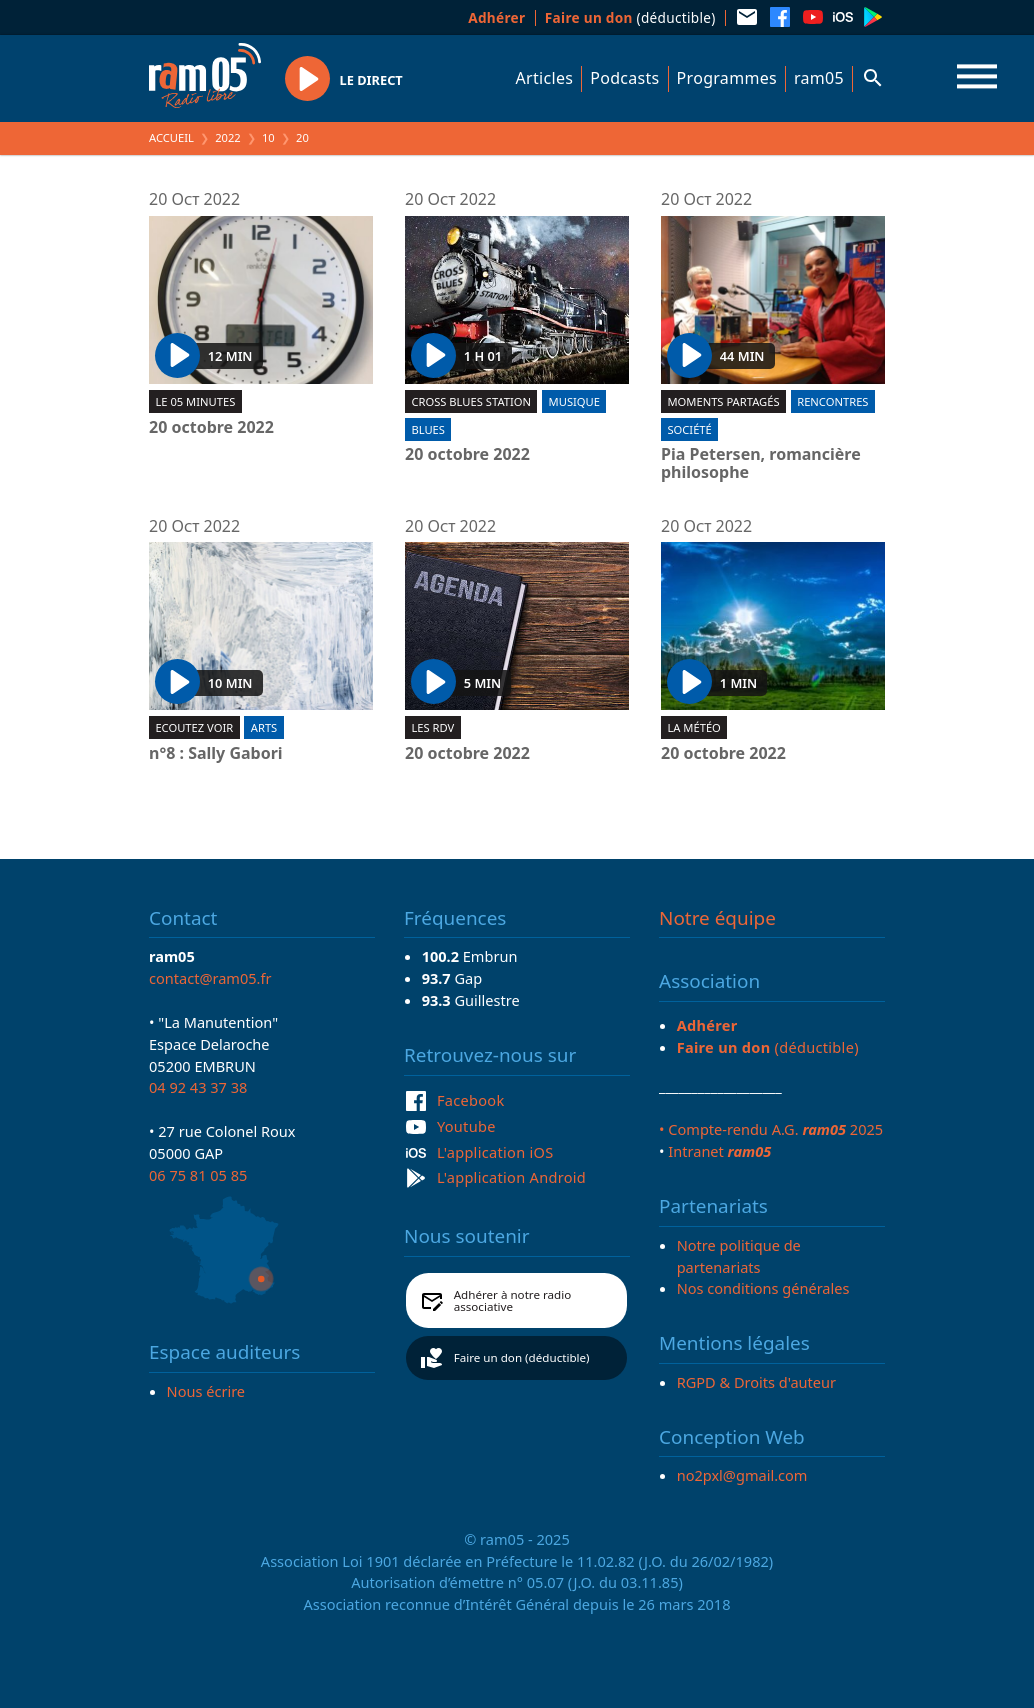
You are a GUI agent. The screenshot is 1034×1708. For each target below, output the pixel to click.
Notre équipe (717, 918)
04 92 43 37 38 (198, 1087)
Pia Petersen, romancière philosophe (761, 463)
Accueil (171, 137)
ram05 (819, 78)
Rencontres (832, 401)
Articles (545, 78)
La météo (693, 727)
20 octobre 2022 (211, 428)
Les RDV (432, 727)
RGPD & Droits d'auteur (756, 1382)
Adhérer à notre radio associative (513, 1300)
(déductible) (630, 17)
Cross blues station (471, 401)
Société (689, 429)
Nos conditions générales (763, 1288)
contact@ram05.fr (210, 978)
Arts (264, 727)
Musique (574, 401)
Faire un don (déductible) (522, 1357)
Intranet (719, 1151)
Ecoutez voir (194, 727)
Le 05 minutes (195, 401)
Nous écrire (206, 1391)
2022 (228, 137)
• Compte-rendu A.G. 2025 (771, 1129)
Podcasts (624, 78)
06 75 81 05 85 (198, 1175)
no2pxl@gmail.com (742, 1475)
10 (268, 137)
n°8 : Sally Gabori (216, 754)
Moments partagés (723, 401)
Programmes (727, 78)
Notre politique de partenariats (739, 1256)
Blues (428, 429)
